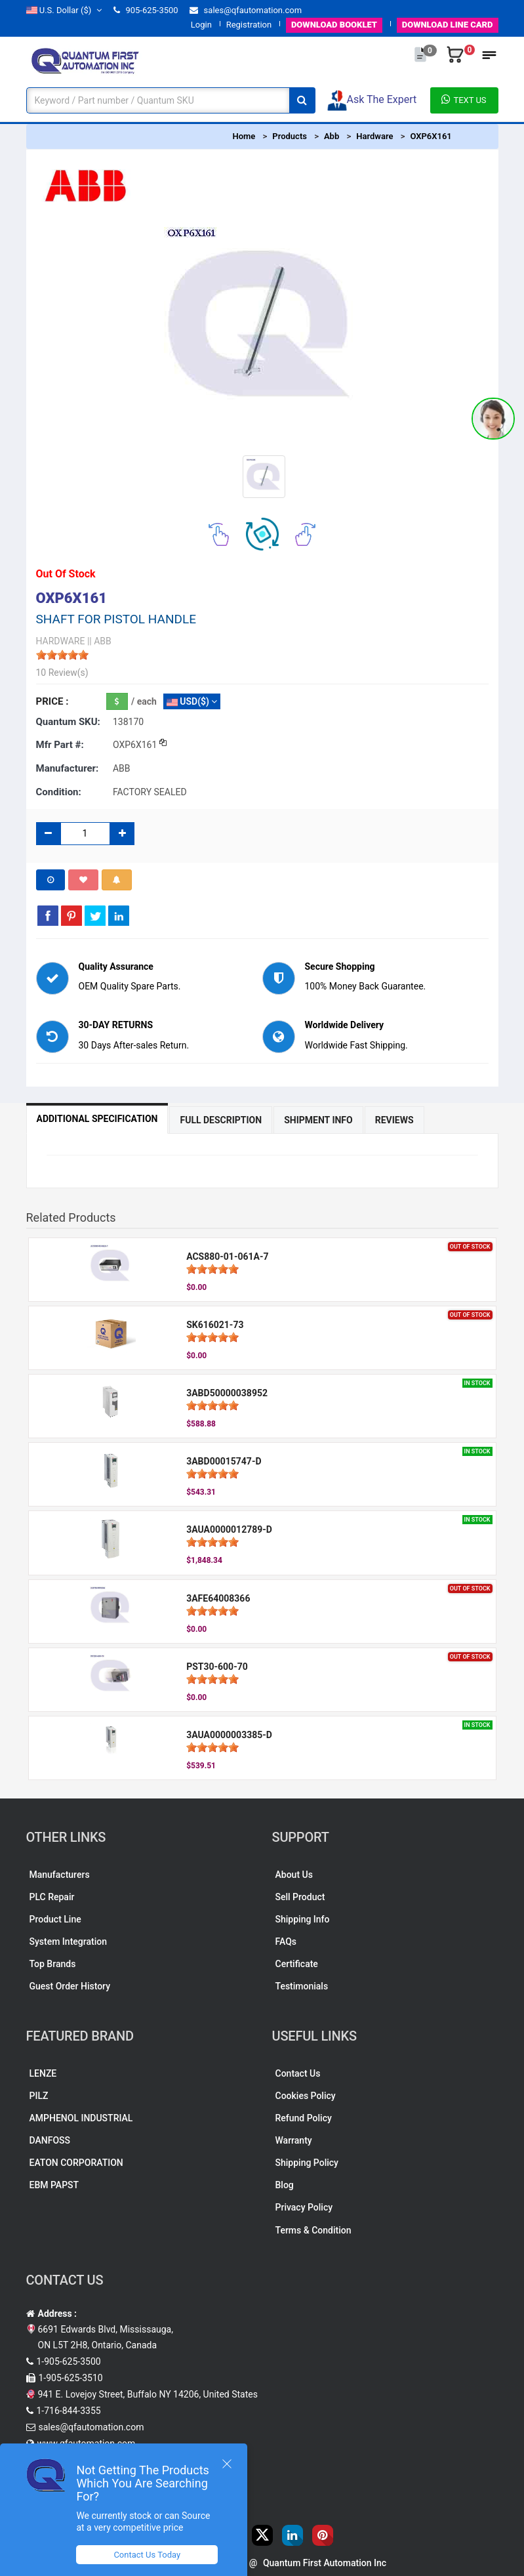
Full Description (221, 1120)
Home (244, 136)
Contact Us (298, 2073)
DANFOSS (50, 2140)
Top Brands (53, 1964)
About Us (294, 1874)
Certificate (296, 1964)
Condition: (58, 792)
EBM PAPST (54, 2185)
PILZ (39, 2095)
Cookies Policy (305, 2095)
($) (64, 10)
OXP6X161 (430, 136)
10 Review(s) (62, 672)
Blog (284, 2185)
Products (289, 136)
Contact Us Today (146, 2555)
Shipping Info (302, 1919)
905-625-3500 (145, 10)
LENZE (43, 2073)
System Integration (68, 1941)
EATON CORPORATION (76, 2162)
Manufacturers (60, 1874)
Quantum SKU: (68, 722)
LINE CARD (447, 25)
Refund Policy (303, 2118)
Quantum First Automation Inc (324, 2563)
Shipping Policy (306, 2162)
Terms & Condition (313, 2230)
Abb (331, 136)
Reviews (394, 1120)
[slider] (62, 655)
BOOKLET (334, 25)
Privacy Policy (304, 2207)
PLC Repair (52, 1897)
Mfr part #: (60, 745)
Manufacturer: (67, 768)
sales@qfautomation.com (246, 10)
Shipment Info (318, 1120)
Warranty (293, 2140)
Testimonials (302, 1986)
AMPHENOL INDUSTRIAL (81, 2118)
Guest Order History (70, 1986)
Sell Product (300, 1897)
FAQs (286, 1941)
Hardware (374, 136)
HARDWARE (60, 641)
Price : (52, 701)
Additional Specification (97, 1118)
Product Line (55, 1919)
